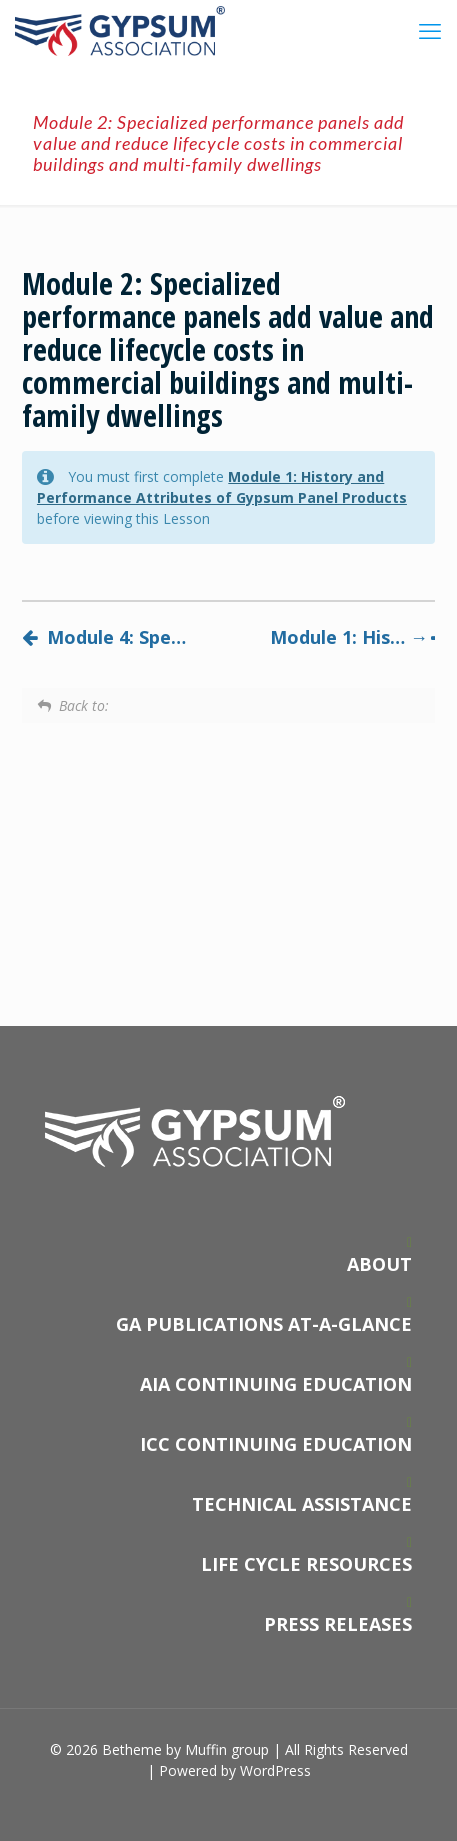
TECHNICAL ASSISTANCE (302, 1504)
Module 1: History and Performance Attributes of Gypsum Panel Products (352, 637)
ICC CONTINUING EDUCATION (276, 1444)
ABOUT (379, 1264)
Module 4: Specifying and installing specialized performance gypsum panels (104, 637)
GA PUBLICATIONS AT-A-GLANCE (264, 1324)
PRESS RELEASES (338, 1624)
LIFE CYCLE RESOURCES (306, 1564)
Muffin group (227, 1749)
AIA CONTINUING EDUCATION (276, 1384)
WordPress (275, 1770)
